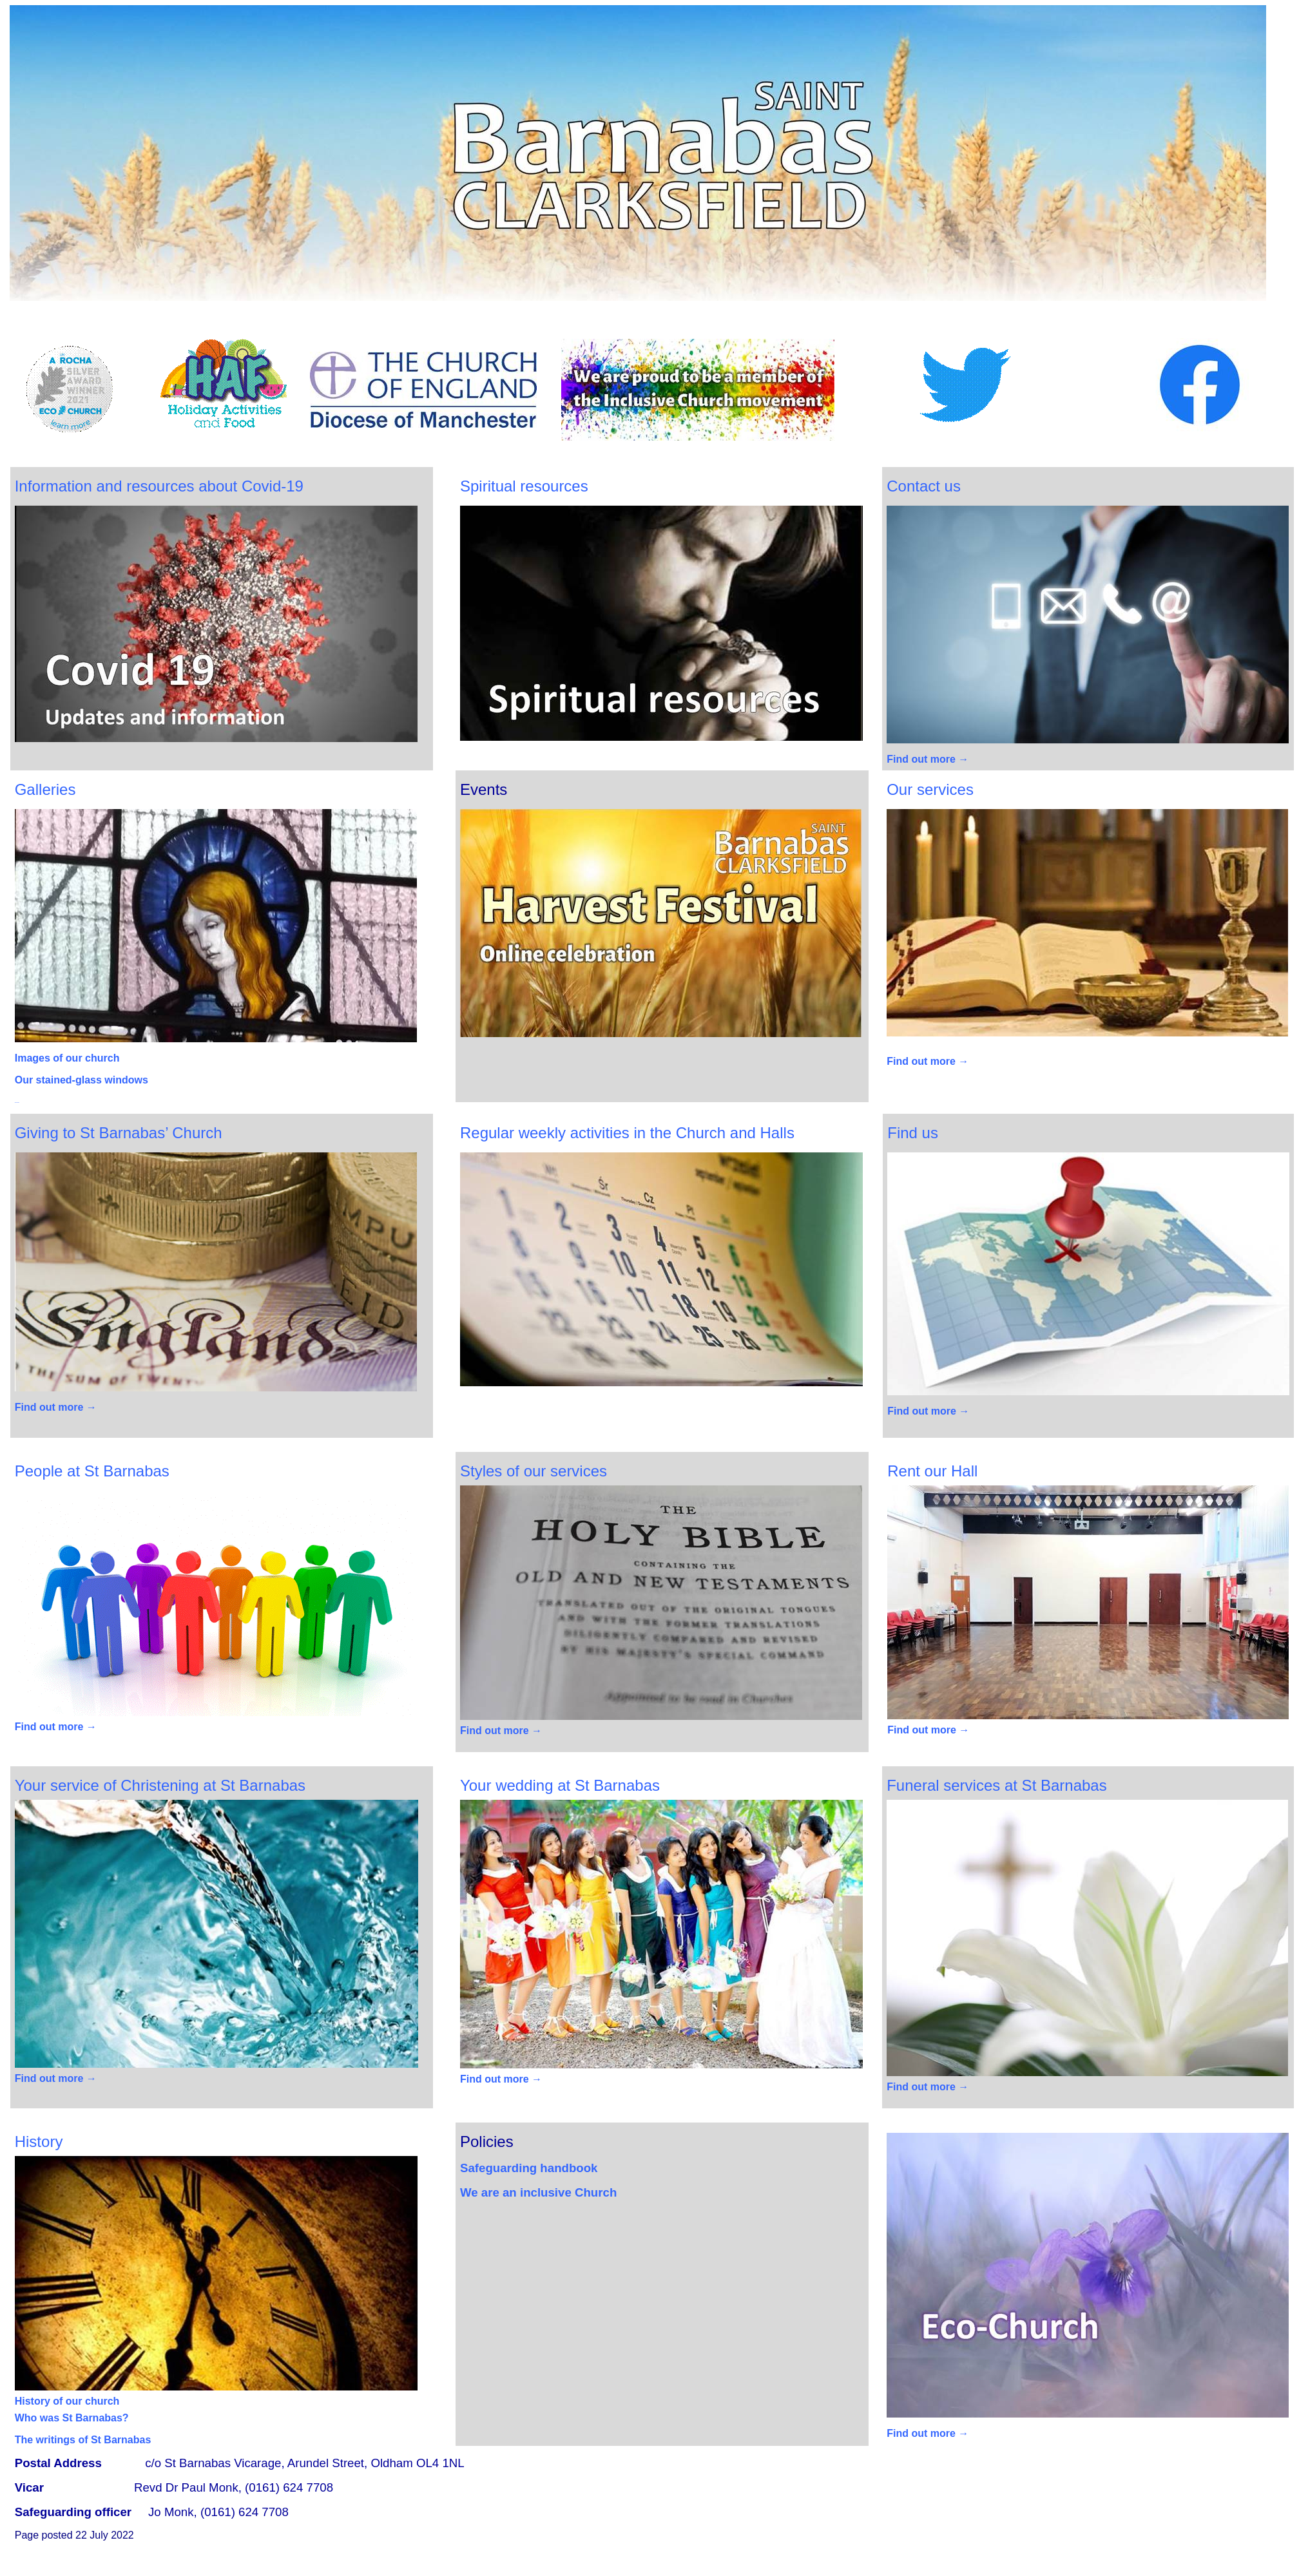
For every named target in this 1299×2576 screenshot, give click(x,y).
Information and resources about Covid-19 (159, 486)
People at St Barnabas (92, 1471)
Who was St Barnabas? (72, 2417)
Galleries (45, 789)
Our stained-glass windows (81, 1079)
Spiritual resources (524, 486)
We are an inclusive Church (540, 2192)
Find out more (927, 759)
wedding (560, 1785)
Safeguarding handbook (529, 2168)
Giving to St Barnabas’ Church (118, 1132)
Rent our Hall (932, 1471)
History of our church (67, 2401)
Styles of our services (533, 1471)
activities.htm (17, 1102)
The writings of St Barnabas (83, 2439)
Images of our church (67, 1058)
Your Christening (160, 1785)
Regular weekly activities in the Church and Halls (627, 1132)
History (39, 2141)
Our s (930, 789)
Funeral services (997, 1785)
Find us (912, 1132)
